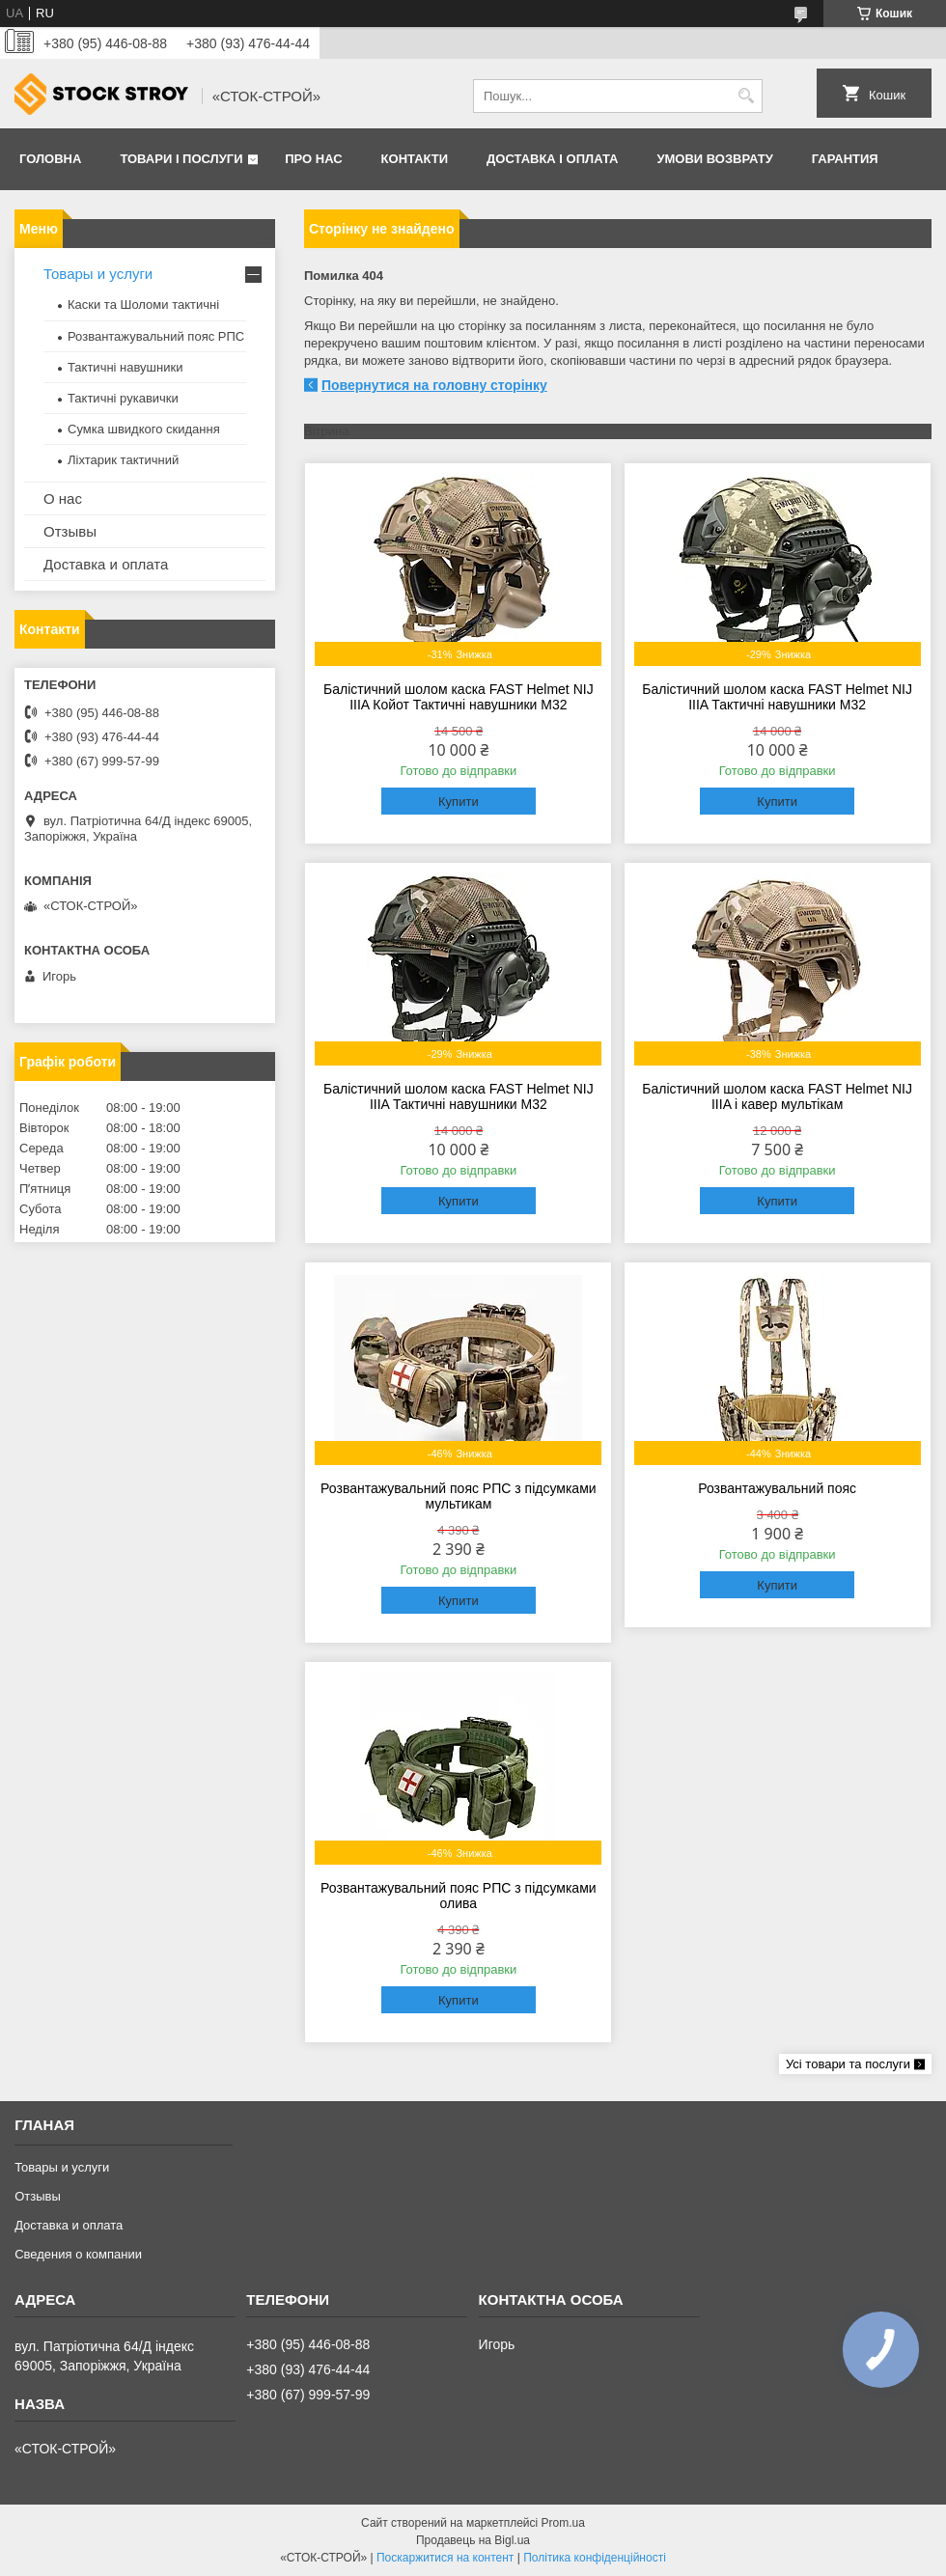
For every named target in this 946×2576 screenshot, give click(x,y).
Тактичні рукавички (123, 398)
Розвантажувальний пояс (777, 1488)
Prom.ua (563, 2523)
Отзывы (70, 531)
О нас (62, 498)
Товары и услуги (98, 273)
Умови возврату (714, 159)
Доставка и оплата (105, 564)
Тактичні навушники (125, 367)
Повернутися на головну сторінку (434, 385)
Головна (50, 159)
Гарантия (845, 159)
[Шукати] (746, 96)
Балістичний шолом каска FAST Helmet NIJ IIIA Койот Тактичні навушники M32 (458, 696)
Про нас (313, 159)
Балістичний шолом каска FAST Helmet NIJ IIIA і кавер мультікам (777, 1096)
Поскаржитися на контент (445, 2557)
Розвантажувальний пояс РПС (156, 336)
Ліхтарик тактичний (123, 460)
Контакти (415, 159)
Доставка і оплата (552, 159)
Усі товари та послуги (848, 2064)
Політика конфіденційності (594, 2557)
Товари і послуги (181, 159)
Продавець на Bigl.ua (473, 2540)
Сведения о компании (78, 2254)
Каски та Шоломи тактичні (143, 304)
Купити (458, 801)
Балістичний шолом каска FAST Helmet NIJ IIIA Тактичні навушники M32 (777, 696)
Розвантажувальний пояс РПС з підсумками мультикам (458, 1496)
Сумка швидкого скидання (144, 429)
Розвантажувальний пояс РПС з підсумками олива (458, 1895)
